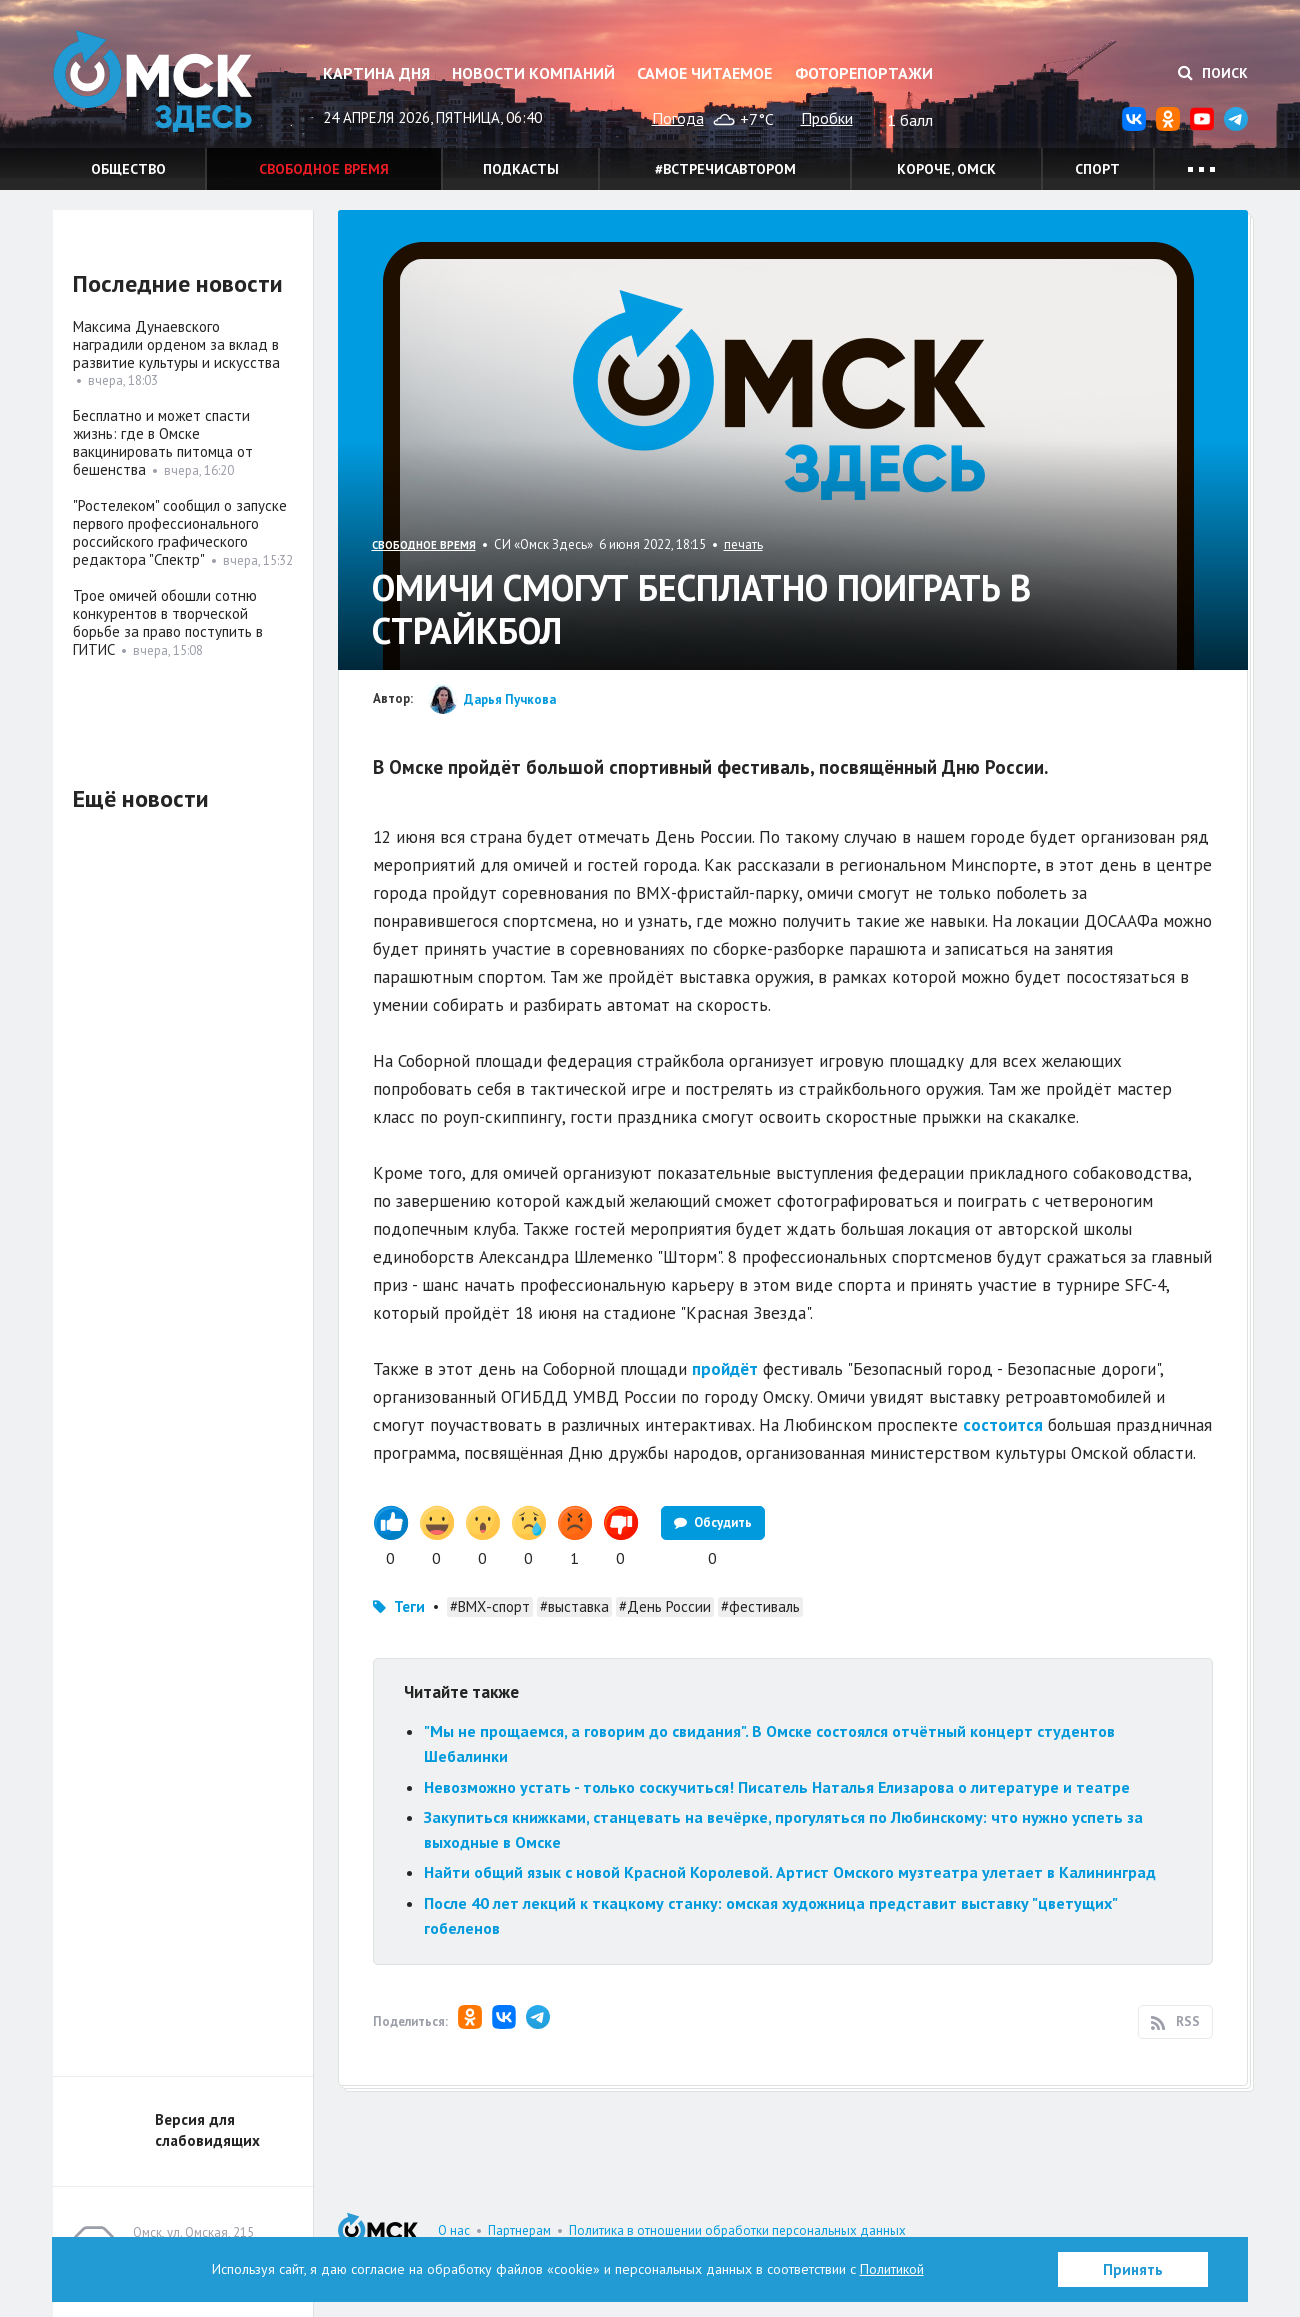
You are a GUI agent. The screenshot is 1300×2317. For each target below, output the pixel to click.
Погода (678, 118)
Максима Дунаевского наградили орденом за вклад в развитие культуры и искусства (176, 344)
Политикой (892, 2269)
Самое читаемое (704, 73)
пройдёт (725, 1369)
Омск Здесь (153, 81)
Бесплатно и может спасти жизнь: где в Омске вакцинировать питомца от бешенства (163, 442)
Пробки (827, 118)
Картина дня (376, 73)
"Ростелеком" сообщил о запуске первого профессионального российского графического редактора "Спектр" (180, 532)
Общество (128, 169)
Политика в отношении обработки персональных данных (737, 2230)
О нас (454, 2230)
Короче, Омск (946, 169)
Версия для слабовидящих (207, 2130)
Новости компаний (533, 73)
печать (743, 544)
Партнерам (519, 2230)
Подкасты (521, 169)
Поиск (1213, 73)
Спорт (1097, 169)
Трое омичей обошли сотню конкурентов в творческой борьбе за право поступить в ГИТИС (168, 622)
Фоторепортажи (864, 73)
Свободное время (324, 169)
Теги (409, 1606)
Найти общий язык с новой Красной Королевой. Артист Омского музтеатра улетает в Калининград (790, 1872)
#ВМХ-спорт (490, 1606)
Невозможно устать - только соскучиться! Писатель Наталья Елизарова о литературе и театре (777, 1787)
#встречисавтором (725, 169)
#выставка (574, 1606)
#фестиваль (760, 1606)
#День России (665, 1606)
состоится (1003, 1425)
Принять (1133, 2269)
